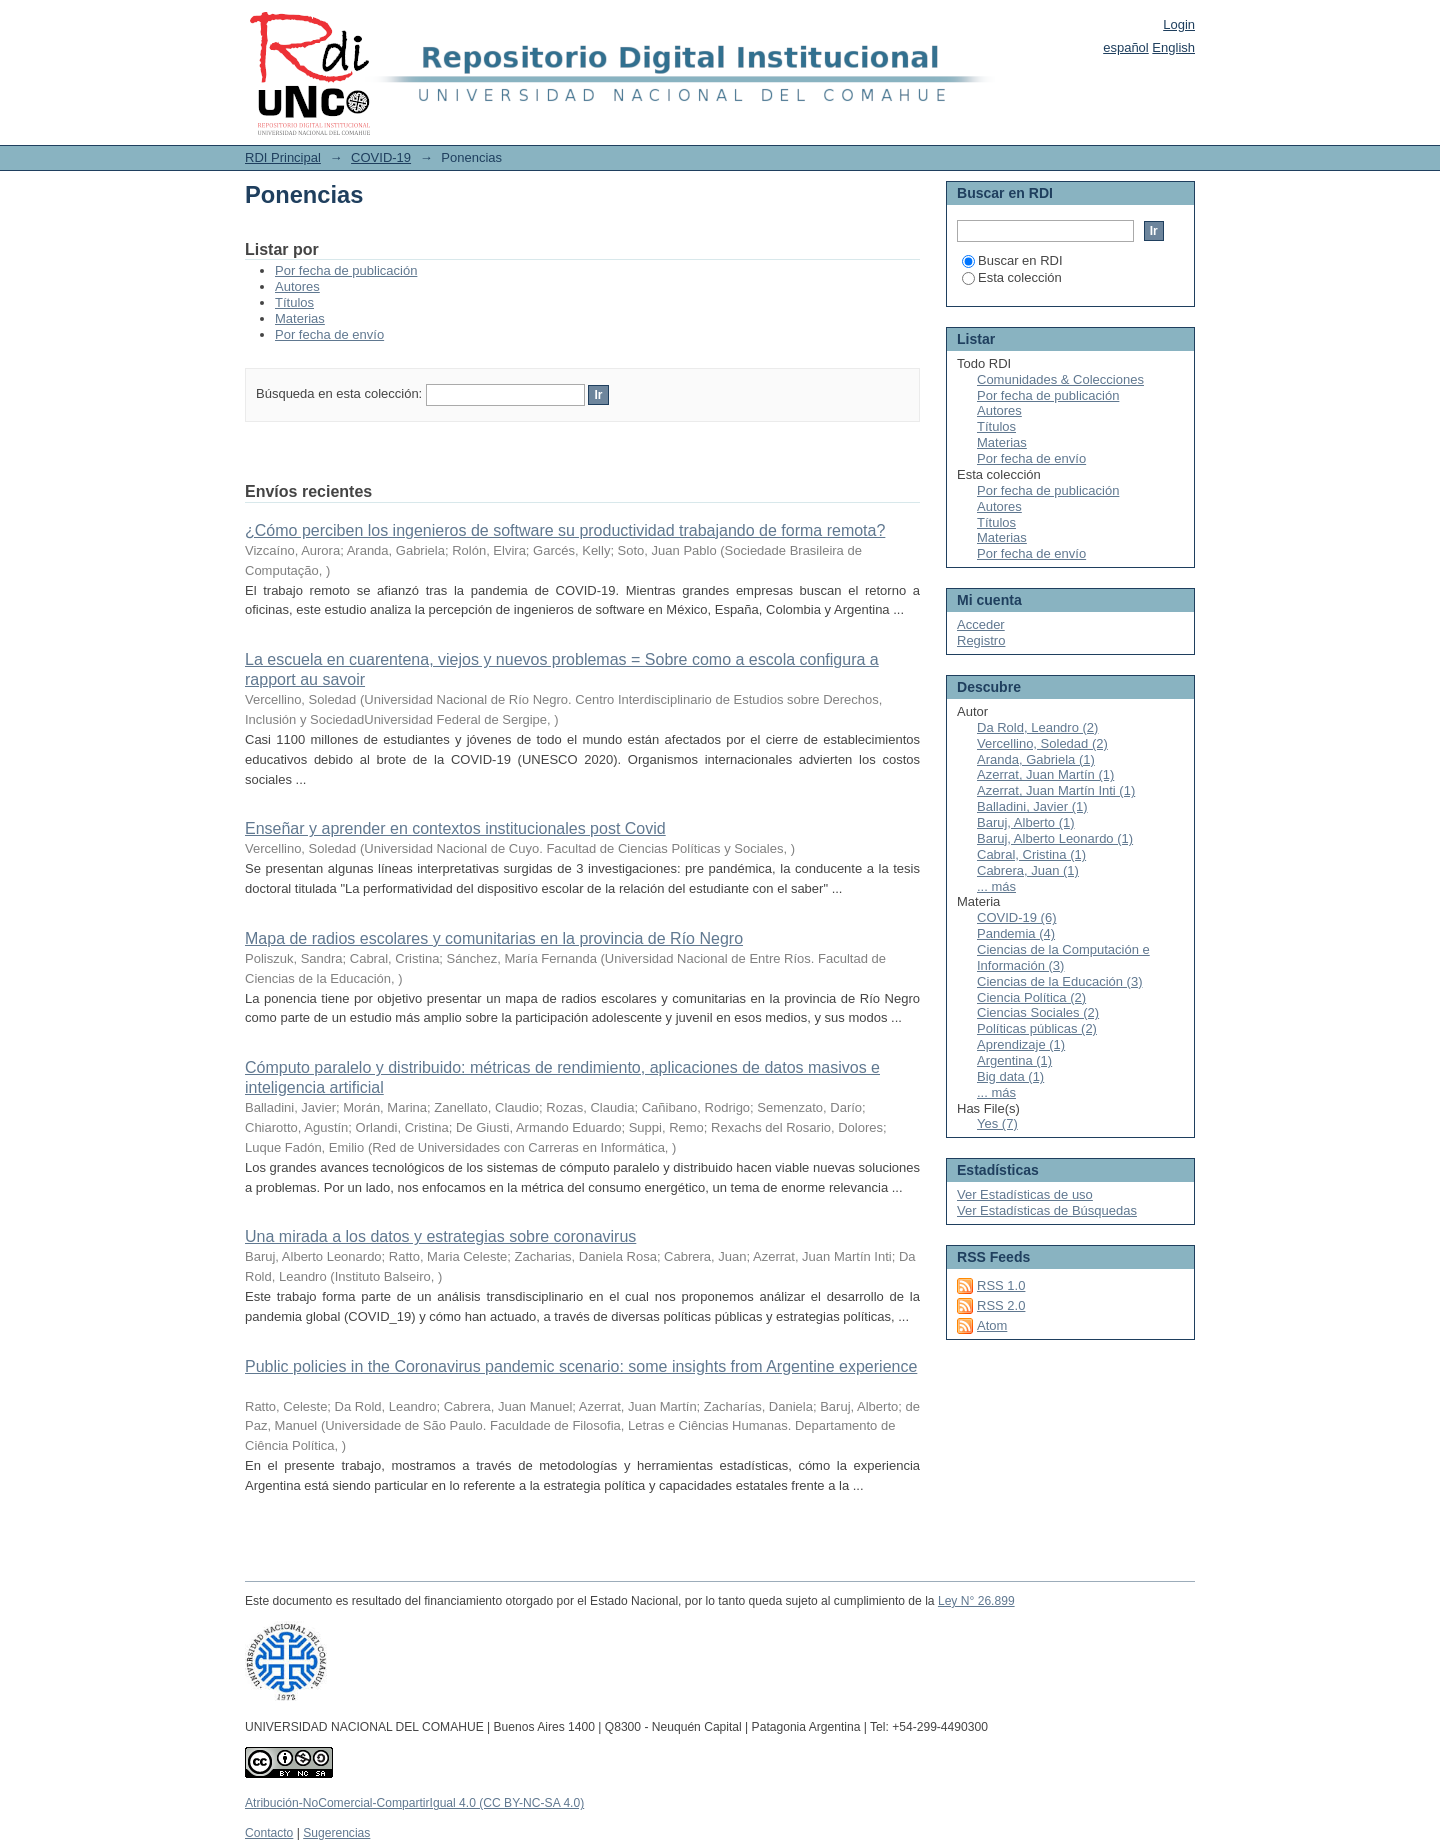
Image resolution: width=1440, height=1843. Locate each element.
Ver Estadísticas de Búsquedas (1047, 1210)
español (1126, 47)
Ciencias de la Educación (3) (1059, 981)
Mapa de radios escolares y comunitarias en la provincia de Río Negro (494, 938)
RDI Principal (283, 157)
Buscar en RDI (1012, 260)
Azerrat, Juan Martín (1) (1045, 774)
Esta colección (1012, 277)
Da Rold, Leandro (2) (1037, 727)
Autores (297, 286)
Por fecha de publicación (346, 270)
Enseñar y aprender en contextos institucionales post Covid (455, 828)
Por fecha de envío (329, 334)
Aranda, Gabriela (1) (1036, 759)
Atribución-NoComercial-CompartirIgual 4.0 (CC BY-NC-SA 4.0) (414, 1803)
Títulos (294, 302)
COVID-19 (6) (1016, 917)
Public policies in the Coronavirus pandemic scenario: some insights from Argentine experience (581, 1366)
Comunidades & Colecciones (1060, 379)
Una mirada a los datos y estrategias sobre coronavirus (440, 1236)
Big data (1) (1010, 1076)
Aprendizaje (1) (1021, 1044)
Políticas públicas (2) (1037, 1028)
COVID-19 (381, 157)
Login (1179, 24)
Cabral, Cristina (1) (1031, 854)
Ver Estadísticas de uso (1025, 1194)
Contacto (269, 1833)
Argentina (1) (1014, 1060)
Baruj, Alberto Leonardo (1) (1055, 838)
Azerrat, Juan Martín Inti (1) (1056, 790)
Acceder (981, 624)
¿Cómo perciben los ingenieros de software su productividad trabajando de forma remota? (565, 530)
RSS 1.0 (1001, 1285)
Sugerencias (336, 1833)
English (1173, 47)
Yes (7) (997, 1123)
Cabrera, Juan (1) (1028, 870)
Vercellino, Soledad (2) (1042, 743)
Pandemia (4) (1016, 933)
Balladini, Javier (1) (1032, 806)
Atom (992, 1325)
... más (996, 886)
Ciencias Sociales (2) (1038, 1012)
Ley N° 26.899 (976, 1601)
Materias (300, 318)
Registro (981, 640)
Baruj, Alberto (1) (1026, 822)
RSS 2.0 (1001, 1305)
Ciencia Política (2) (1031, 997)
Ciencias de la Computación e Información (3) (1063, 957)
